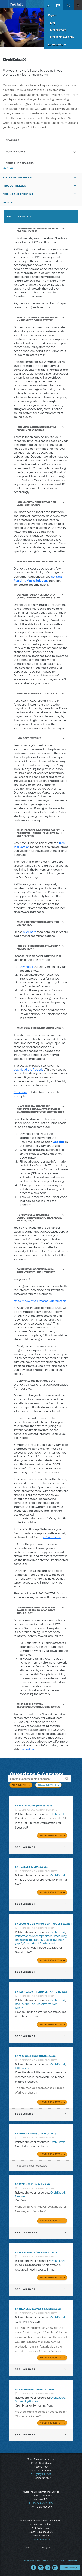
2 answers (26, 2232)
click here (29, 932)
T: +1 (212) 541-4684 (41, 2474)
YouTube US (48, 2567)
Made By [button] (8, 202)
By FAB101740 (23, 2056)
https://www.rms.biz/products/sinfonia (40, 1301)
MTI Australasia (62, 37)
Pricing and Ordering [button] (18, 194)
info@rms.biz (52, 1537)
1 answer (25, 1847)
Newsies (20, 2196)
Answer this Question (51, 1835)
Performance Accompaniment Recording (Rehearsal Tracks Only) (41, 1938)
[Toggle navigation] (4, 4)
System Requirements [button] (18, 177)
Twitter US (41, 2567)
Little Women (23, 2068)
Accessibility (73, 2560)
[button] (58, 5)
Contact (61, 2560)
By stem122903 (24, 2184)
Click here (20, 1092)
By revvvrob (23, 2252)
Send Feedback (70, 2567)
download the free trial (29, 1069)
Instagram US (55, 2567)
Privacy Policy (48, 2560)
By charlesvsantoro (29, 2309)
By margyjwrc (24, 2389)
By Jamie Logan (25, 1805)
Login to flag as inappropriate (38, 1809)
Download (26, 967)
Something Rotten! (26, 2401)
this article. (27, 1749)
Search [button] (68, 5)
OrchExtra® (57, 1814)
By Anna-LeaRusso (27, 2133)
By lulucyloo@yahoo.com (32, 1924)
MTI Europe (58, 30)
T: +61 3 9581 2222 (41, 2539)
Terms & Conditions (30, 2560)
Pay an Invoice (55, 44)
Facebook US (33, 2567)
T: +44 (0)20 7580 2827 (41, 2503)
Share (10, 168)
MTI (52, 23)
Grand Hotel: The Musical (39, 1943)
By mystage (22, 1867)
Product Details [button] (14, 185)
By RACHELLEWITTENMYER (31, 1992)
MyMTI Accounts (48, 5)
